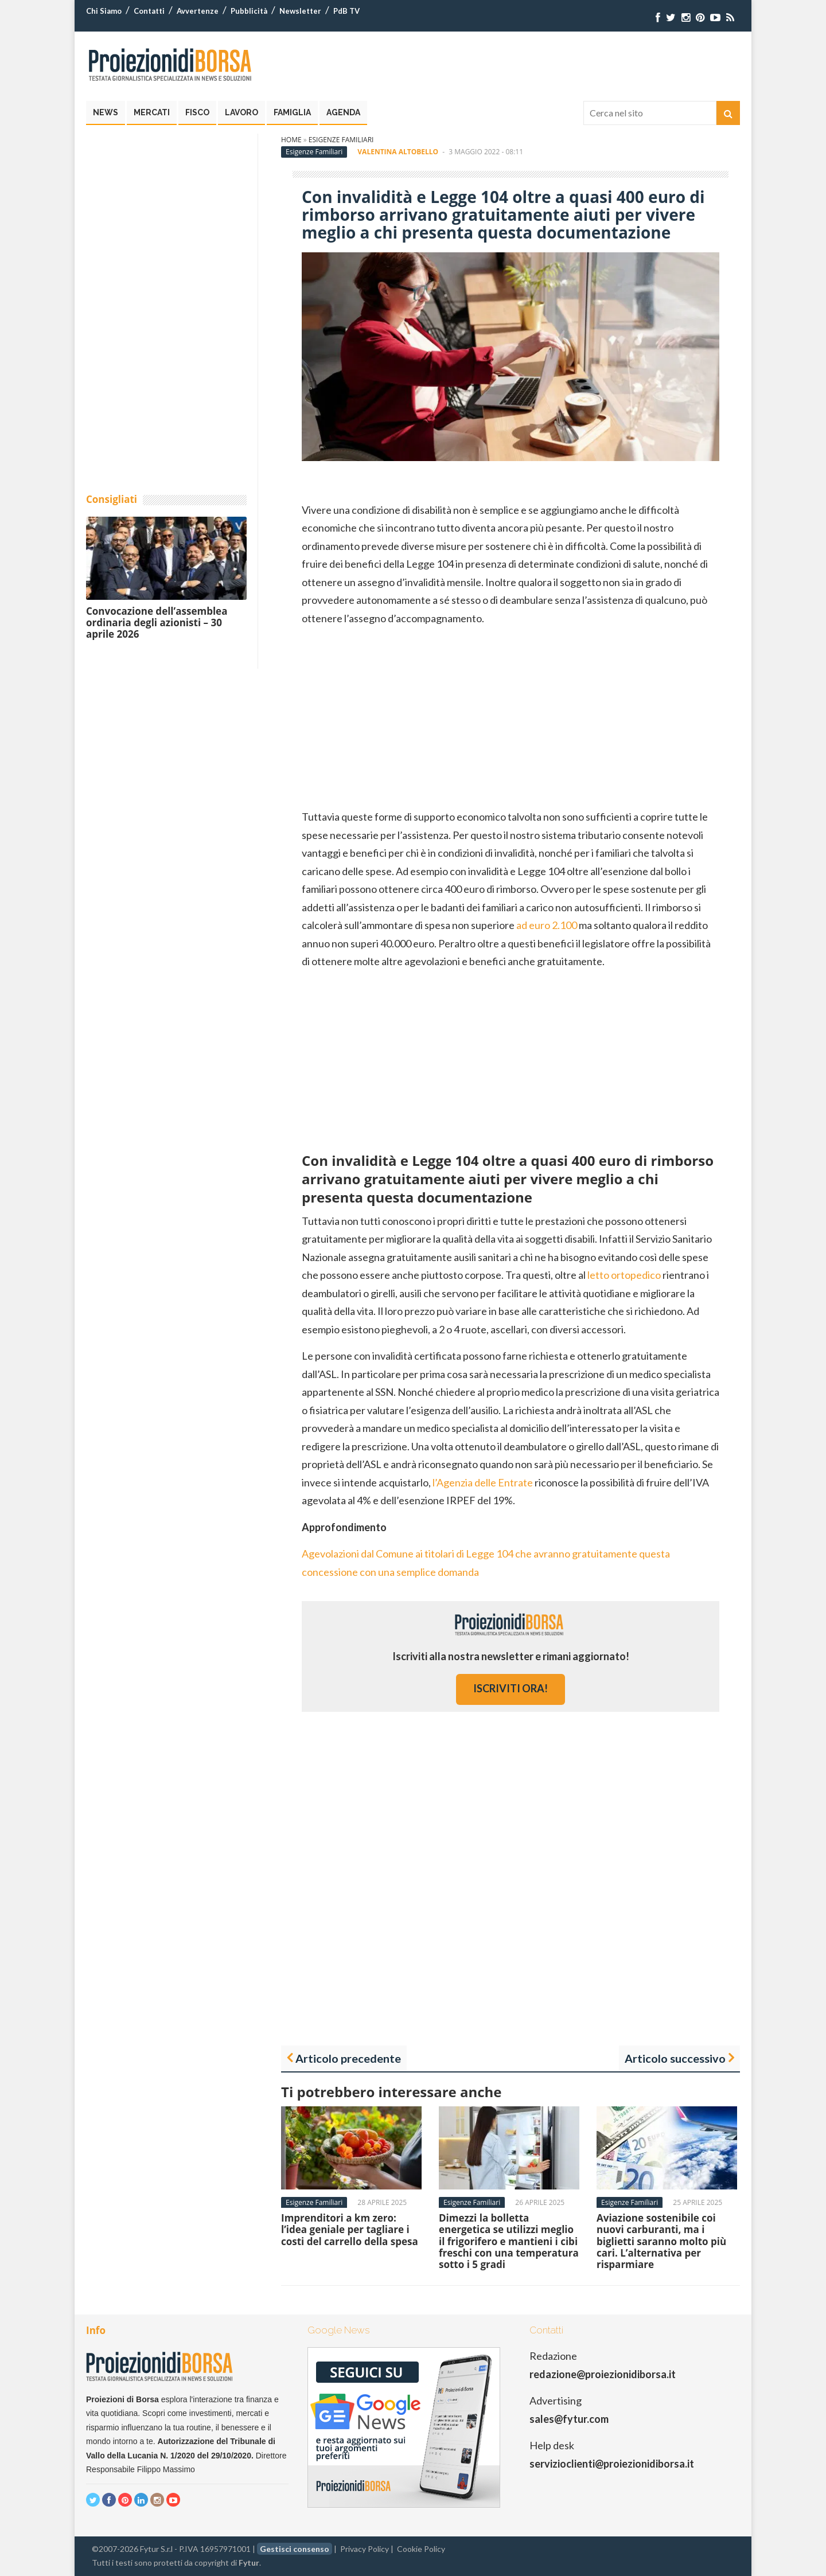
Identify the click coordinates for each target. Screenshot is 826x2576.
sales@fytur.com (569, 2419)
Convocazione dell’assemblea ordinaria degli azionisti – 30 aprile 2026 (156, 622)
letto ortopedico (624, 1275)
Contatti (149, 10)
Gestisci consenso (294, 2549)
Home (291, 140)
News (105, 112)
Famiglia (292, 112)
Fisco (197, 112)
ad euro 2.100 (546, 925)
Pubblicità (249, 10)
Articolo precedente (348, 2058)
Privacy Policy (364, 2549)
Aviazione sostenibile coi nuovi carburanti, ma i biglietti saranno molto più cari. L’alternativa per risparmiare (661, 2241)
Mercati (152, 112)
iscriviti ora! (510, 1688)
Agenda (343, 112)
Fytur (249, 2562)
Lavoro (241, 112)
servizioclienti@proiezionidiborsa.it (611, 2463)
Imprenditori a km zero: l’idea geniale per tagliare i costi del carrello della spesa (349, 2229)
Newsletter (300, 10)
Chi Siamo (104, 10)
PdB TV (346, 10)
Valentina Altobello (397, 152)
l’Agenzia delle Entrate (483, 1482)
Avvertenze (198, 10)
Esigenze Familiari (341, 140)
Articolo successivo (675, 2058)
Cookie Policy (421, 2549)
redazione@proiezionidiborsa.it (602, 2374)
